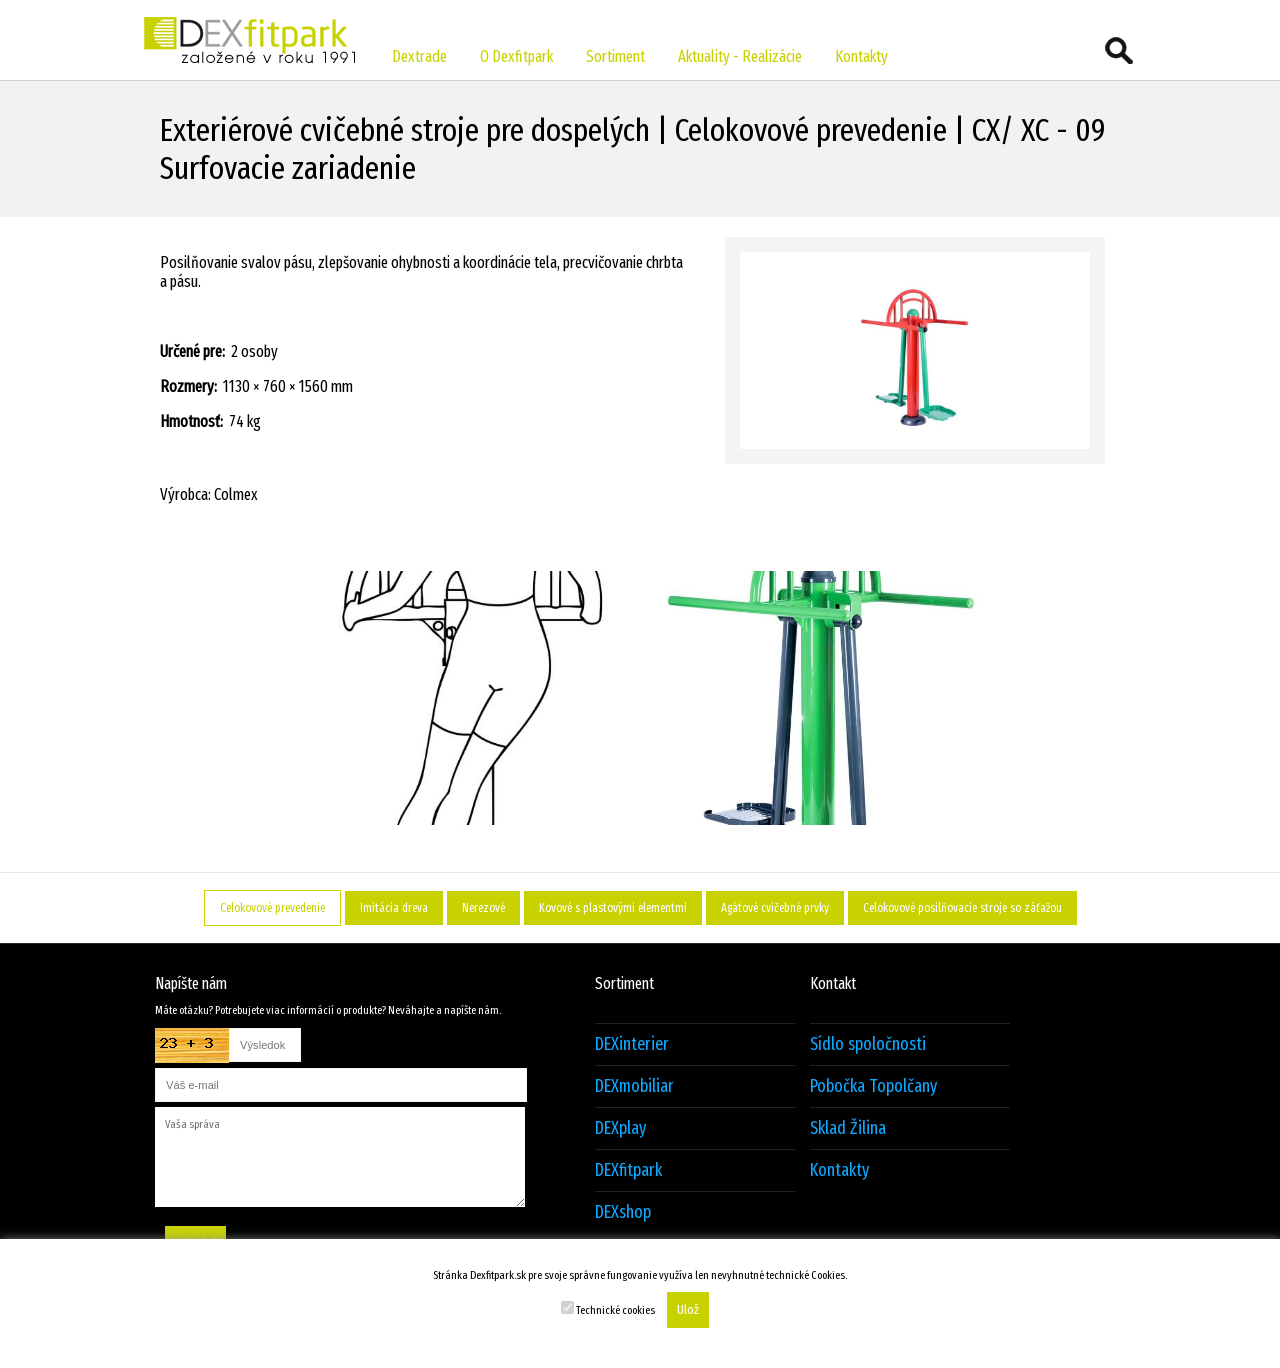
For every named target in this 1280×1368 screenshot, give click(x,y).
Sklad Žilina (848, 1128)
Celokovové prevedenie (272, 908)
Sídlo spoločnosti (868, 1044)
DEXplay (620, 1128)
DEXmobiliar (634, 1086)
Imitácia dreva (394, 908)
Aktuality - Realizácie (740, 56)
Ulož (688, 1310)
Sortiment (615, 56)
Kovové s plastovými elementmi (613, 908)
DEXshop (623, 1212)
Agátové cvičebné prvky (775, 908)
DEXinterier (632, 1044)
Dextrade (419, 56)
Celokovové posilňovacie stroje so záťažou (962, 908)
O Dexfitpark (516, 56)
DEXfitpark (628, 1170)
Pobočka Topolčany (873, 1086)
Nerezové (483, 908)
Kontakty (861, 56)
